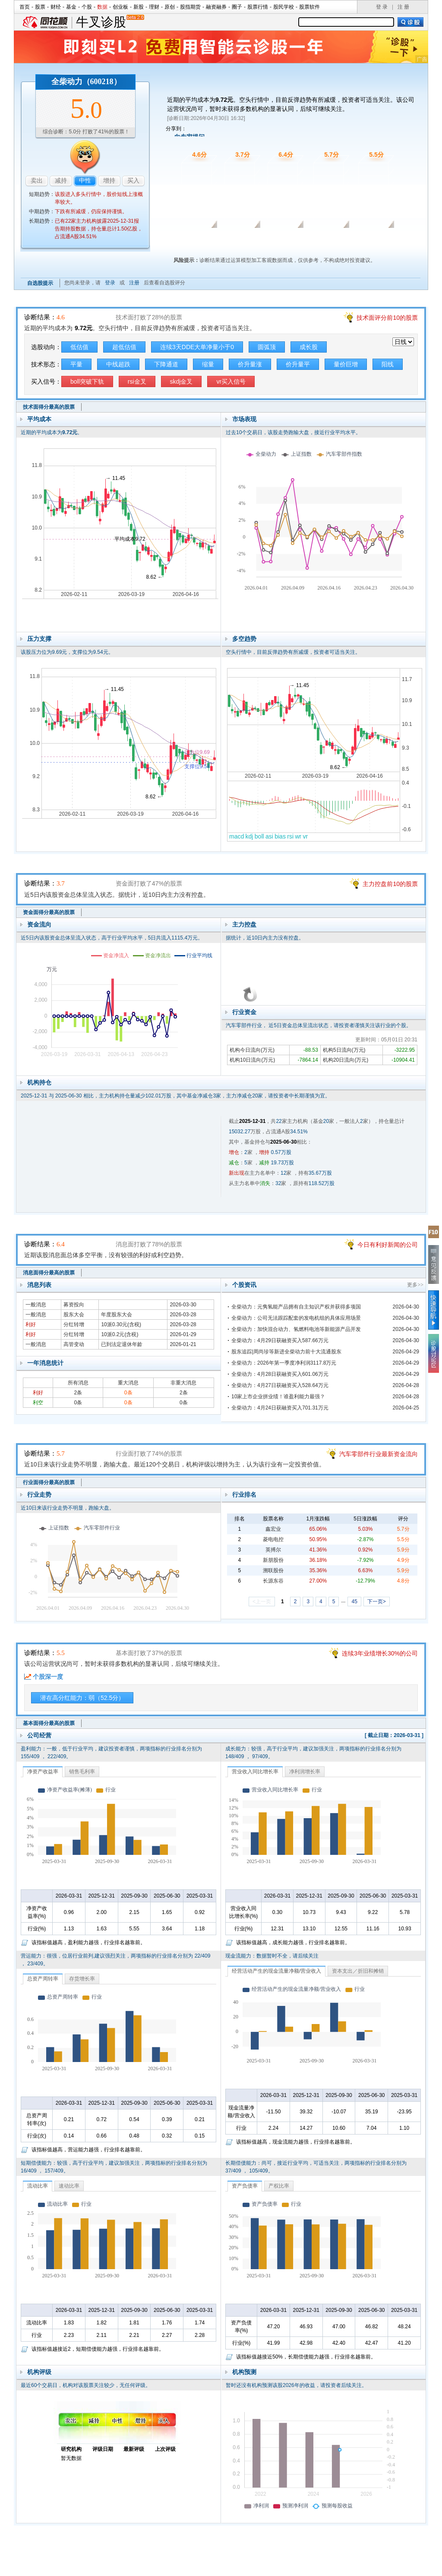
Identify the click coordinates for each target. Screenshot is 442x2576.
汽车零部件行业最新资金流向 (378, 1453)
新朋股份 (273, 1560)
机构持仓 (39, 1082)
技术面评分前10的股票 (387, 317)
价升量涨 (250, 364)
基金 (71, 7)
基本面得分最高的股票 (49, 1723)
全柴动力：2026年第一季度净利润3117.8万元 (283, 1363)
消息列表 (39, 1284)
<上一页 (262, 1602)
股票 (40, 7)
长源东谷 (273, 1581)
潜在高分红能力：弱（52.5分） (82, 1697)
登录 (110, 283)
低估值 (79, 347)
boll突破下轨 (87, 381)
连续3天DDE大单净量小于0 (197, 347)
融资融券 (216, 7)
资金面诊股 (235, 240)
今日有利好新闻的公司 (387, 1244)
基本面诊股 (369, 240)
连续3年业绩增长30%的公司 (380, 1653)
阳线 (388, 364)
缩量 (208, 364)
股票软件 (309, 7)
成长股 (309, 347)
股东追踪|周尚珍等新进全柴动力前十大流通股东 (286, 1352)
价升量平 (298, 364)
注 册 (403, 7)
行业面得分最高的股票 (49, 1482)
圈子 (237, 7)
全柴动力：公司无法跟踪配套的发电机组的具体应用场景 (296, 1318)
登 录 (382, 7)
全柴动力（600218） (86, 81)
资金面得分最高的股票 (49, 912)
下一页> (376, 1602)
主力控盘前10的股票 (390, 883)
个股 (87, 7)
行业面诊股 (325, 240)
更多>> (415, 1285)
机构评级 (39, 2371)
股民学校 (283, 7)
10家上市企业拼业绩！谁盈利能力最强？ (278, 1397)
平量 (76, 364)
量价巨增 (346, 364)
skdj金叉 (181, 381)
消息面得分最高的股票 (49, 1273)
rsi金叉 (137, 381)
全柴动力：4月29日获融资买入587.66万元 (279, 1340)
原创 (169, 7)
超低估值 (124, 347)
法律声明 (244, 2566)
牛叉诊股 (110, 22)
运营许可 (275, 2566)
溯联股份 (273, 1570)
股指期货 (190, 7)
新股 (138, 7)
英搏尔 (273, 1550)
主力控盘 (244, 924)
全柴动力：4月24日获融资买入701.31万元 (279, 1408)
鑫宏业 (273, 1529)
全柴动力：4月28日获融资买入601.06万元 (279, 1374)
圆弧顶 (267, 347)
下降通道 (166, 364)
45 (354, 1602)
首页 (24, 7)
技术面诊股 (191, 240)
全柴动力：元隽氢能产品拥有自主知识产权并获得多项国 (296, 1307)
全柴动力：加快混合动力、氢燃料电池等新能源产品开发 (296, 1329)
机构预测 (244, 2371)
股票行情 (257, 7)
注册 (134, 283)
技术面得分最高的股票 (49, 407)
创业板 (120, 7)
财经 (56, 7)
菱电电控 (273, 1539)
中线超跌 (118, 364)
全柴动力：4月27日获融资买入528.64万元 (279, 1385)
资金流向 (39, 924)
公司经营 (39, 1735)
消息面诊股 (280, 240)
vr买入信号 (231, 381)
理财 (154, 7)
